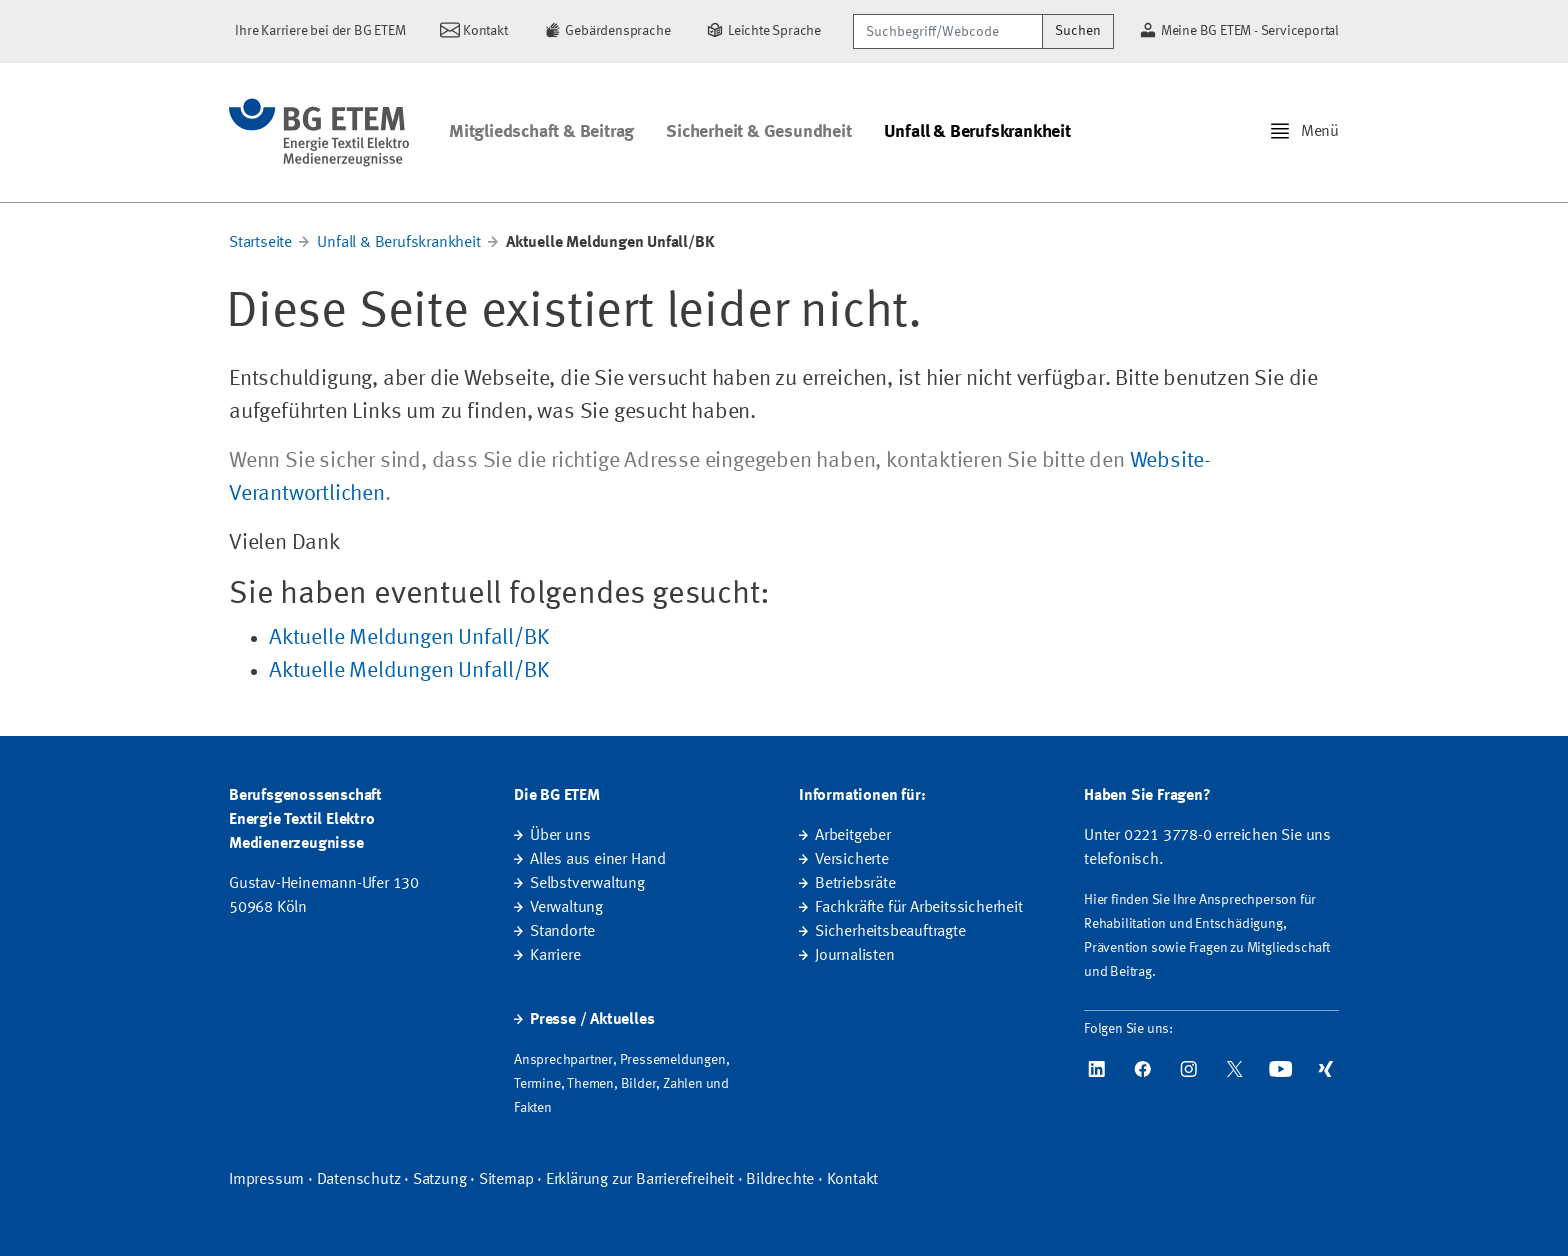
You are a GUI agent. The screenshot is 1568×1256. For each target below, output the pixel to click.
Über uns (560, 836)
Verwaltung (566, 908)
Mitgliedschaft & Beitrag (541, 132)
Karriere (555, 956)
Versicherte (852, 860)
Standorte (562, 932)
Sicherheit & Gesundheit (758, 132)
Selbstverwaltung (587, 884)
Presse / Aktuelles (592, 1020)
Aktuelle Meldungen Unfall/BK (408, 638)
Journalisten (855, 956)
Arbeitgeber (853, 836)
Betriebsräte (855, 884)
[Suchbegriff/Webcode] (948, 31)
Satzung (440, 1180)
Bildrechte (780, 1180)
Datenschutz (359, 1180)
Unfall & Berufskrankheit (977, 132)
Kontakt (853, 1180)
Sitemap (506, 1180)
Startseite (260, 243)
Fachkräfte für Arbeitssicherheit (919, 908)
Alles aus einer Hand (598, 860)
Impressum (266, 1180)
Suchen (1078, 31)
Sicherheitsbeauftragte (890, 932)
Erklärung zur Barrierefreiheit (640, 1180)
